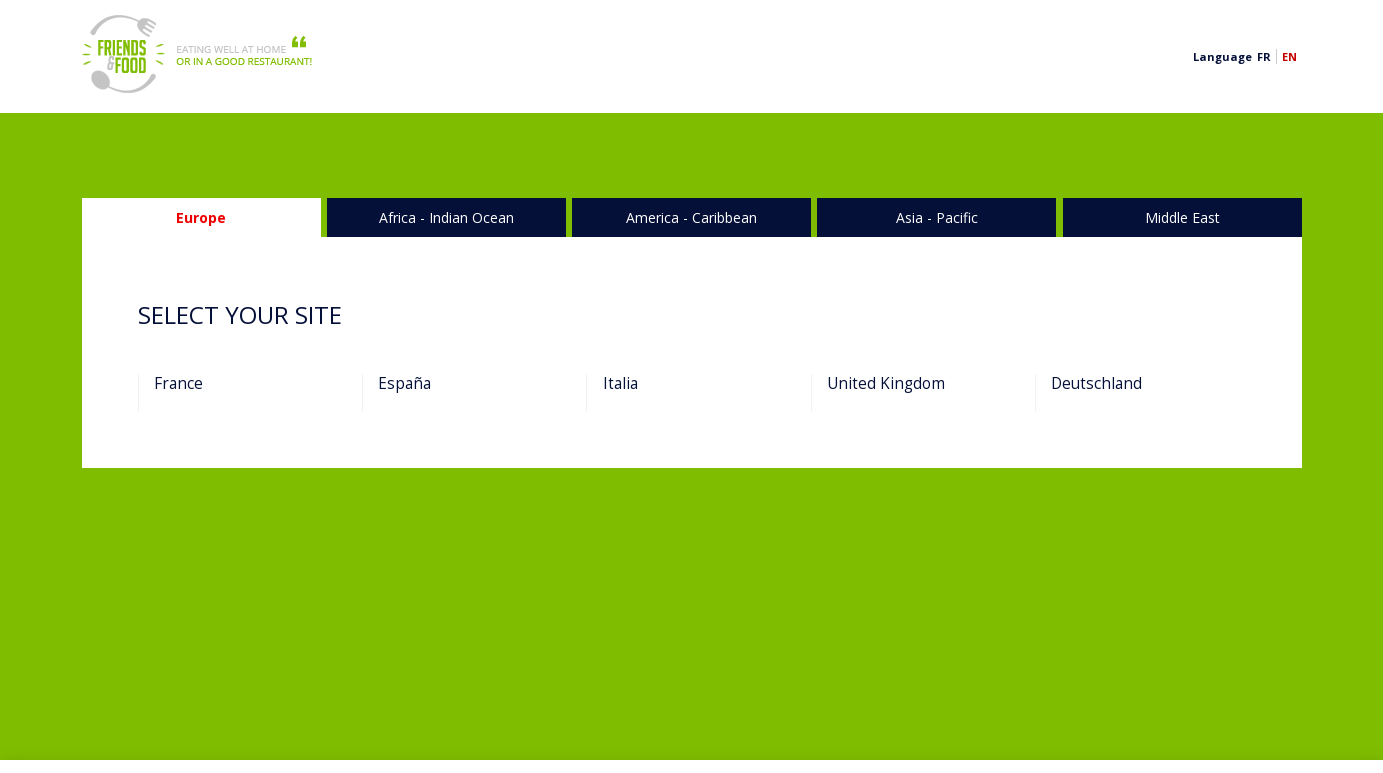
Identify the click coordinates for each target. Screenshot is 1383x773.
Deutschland (1096, 384)
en (1289, 56)
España (404, 384)
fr (1264, 56)
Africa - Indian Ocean (446, 217)
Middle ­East (1182, 217)
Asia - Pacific (937, 217)
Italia (620, 384)
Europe (201, 217)
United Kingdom (886, 384)
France (178, 384)
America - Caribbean (691, 217)
